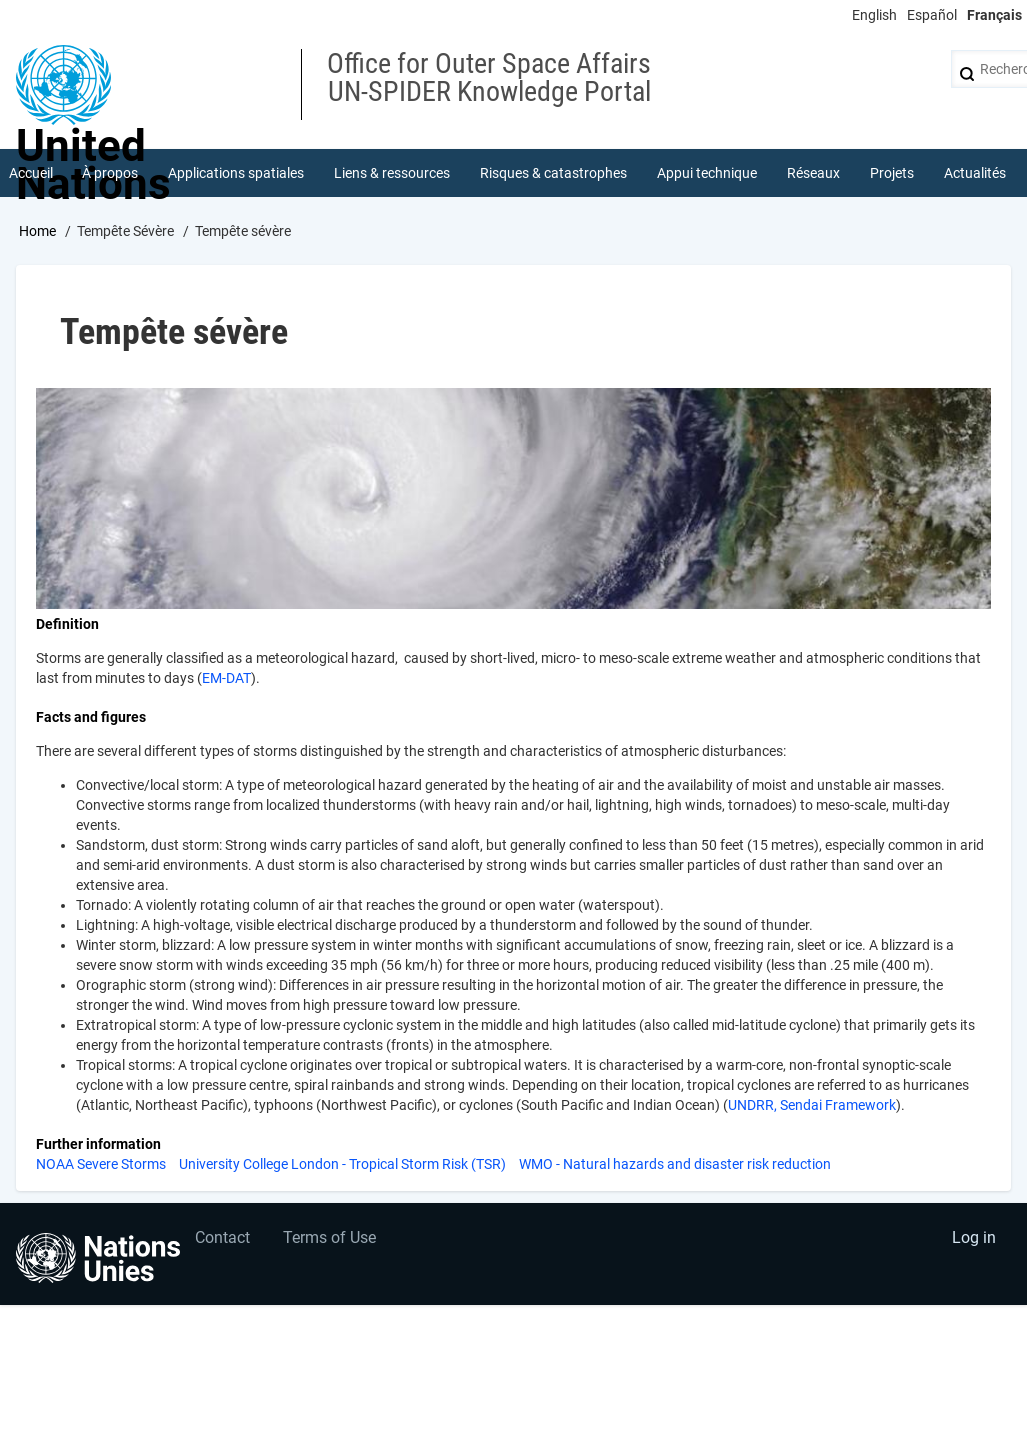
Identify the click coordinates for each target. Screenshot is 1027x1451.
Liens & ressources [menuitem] (393, 174)
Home (37, 233)
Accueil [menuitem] (31, 174)
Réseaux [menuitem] (813, 174)
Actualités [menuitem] (975, 174)
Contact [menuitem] (223, 1242)
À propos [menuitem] (111, 174)
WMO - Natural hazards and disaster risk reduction (675, 1166)
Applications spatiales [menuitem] (237, 174)
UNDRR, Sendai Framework (812, 1107)
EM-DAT (226, 680)
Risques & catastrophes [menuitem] (554, 174)
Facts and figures (91, 719)
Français (994, 15)
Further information (98, 1146)
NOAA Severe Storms (101, 1166)
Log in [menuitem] (973, 1242)
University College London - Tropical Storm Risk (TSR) (342, 1166)
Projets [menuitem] (892, 174)
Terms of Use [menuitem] (332, 1242)
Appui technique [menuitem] (707, 174)
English (874, 15)
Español (932, 15)
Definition (67, 626)
